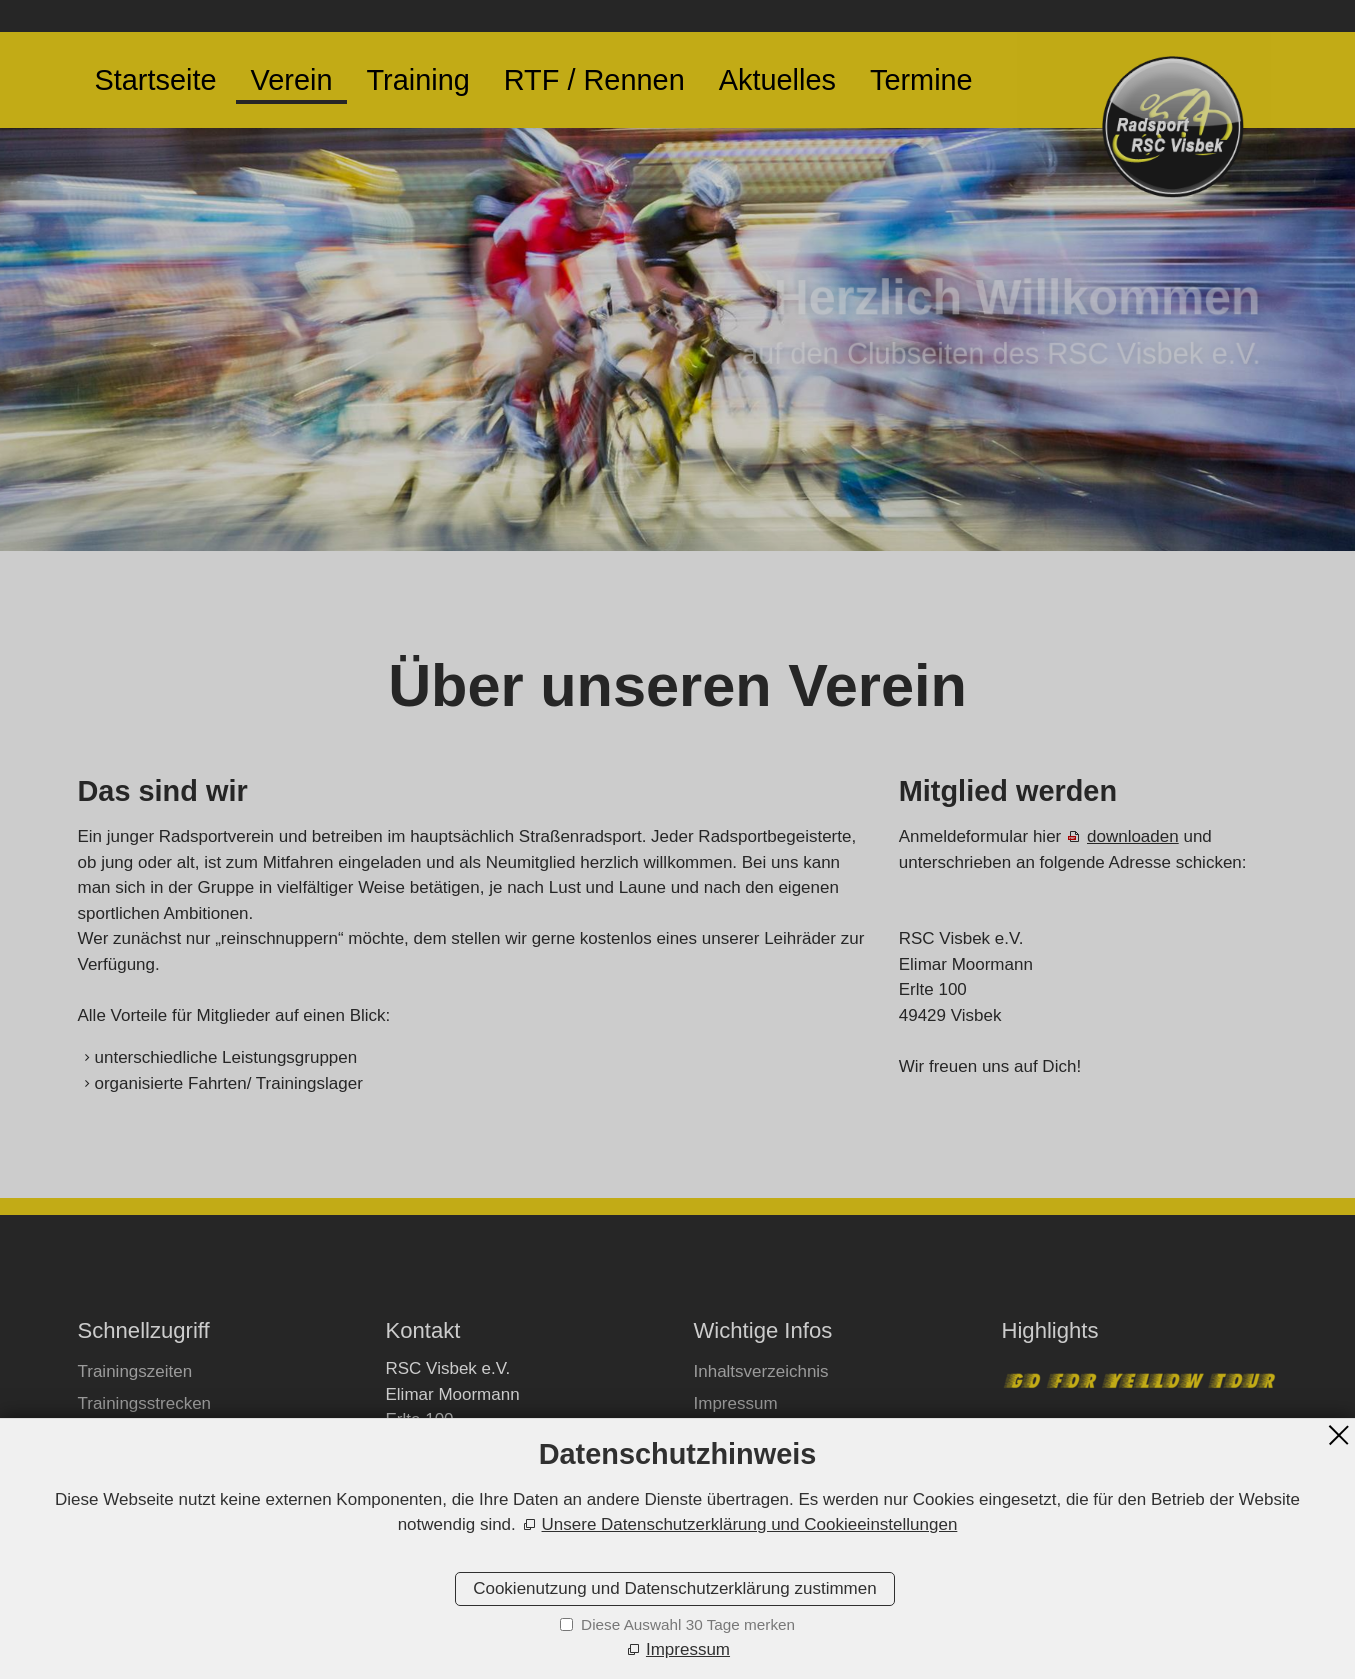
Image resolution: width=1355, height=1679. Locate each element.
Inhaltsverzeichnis (761, 1371)
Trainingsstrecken (145, 1403)
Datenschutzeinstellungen (791, 1467)
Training (417, 80)
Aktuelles (777, 80)
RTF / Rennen (594, 80)
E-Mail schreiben (470, 1527)
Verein (292, 80)
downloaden (1133, 836)
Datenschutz (741, 1435)
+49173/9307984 (471, 1490)
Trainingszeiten (135, 1371)
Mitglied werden (137, 1435)
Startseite (156, 80)
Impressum (736, 1403)
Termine (921, 80)
